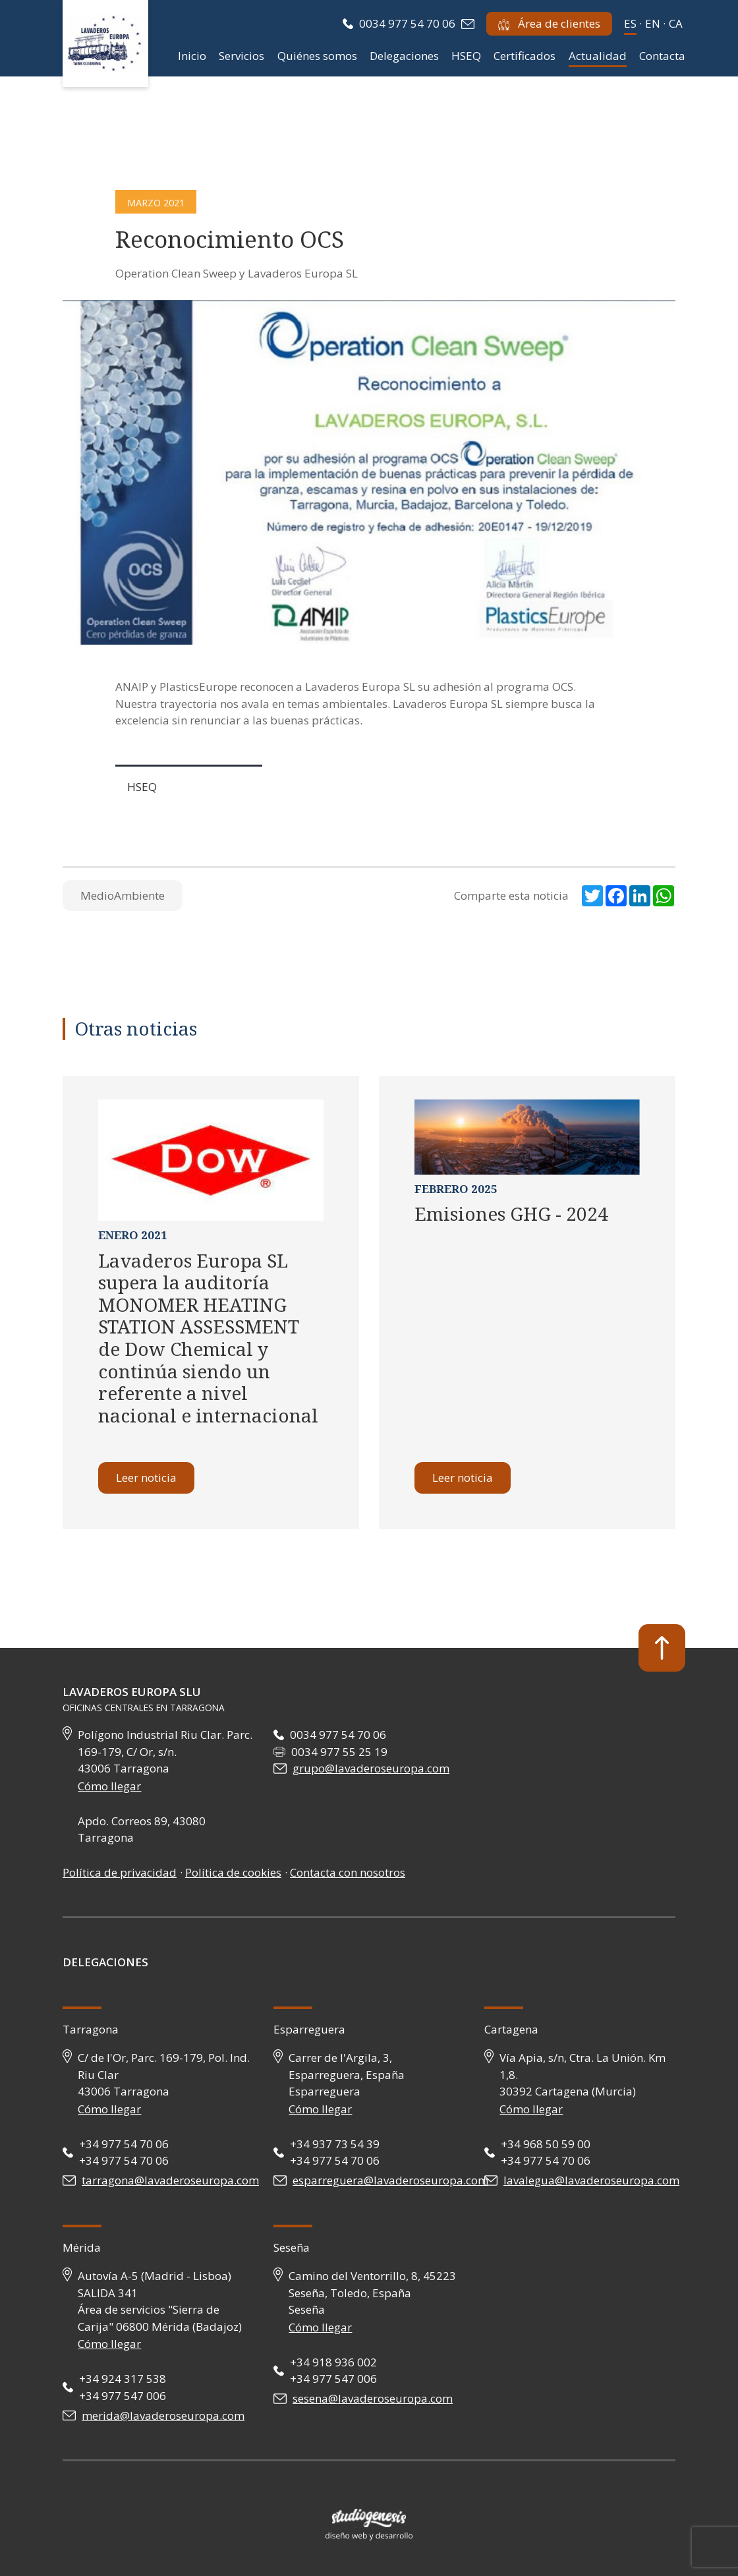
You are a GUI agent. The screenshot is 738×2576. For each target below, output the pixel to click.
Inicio (192, 55)
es (630, 23)
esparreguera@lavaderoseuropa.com (390, 2180)
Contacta (662, 55)
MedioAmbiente (122, 895)
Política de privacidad (120, 1872)
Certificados (524, 55)
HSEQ (466, 55)
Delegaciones (404, 55)
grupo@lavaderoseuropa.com (371, 1768)
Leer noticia (146, 1477)
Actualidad (598, 55)
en (652, 23)
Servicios (241, 55)
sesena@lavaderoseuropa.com (373, 2398)
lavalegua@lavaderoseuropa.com (591, 2180)
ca (676, 23)
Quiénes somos (317, 55)
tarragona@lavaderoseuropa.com (170, 2180)
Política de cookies (233, 1872)
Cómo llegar (109, 1786)
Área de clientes (549, 23)
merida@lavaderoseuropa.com (163, 2415)
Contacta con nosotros (347, 1872)
